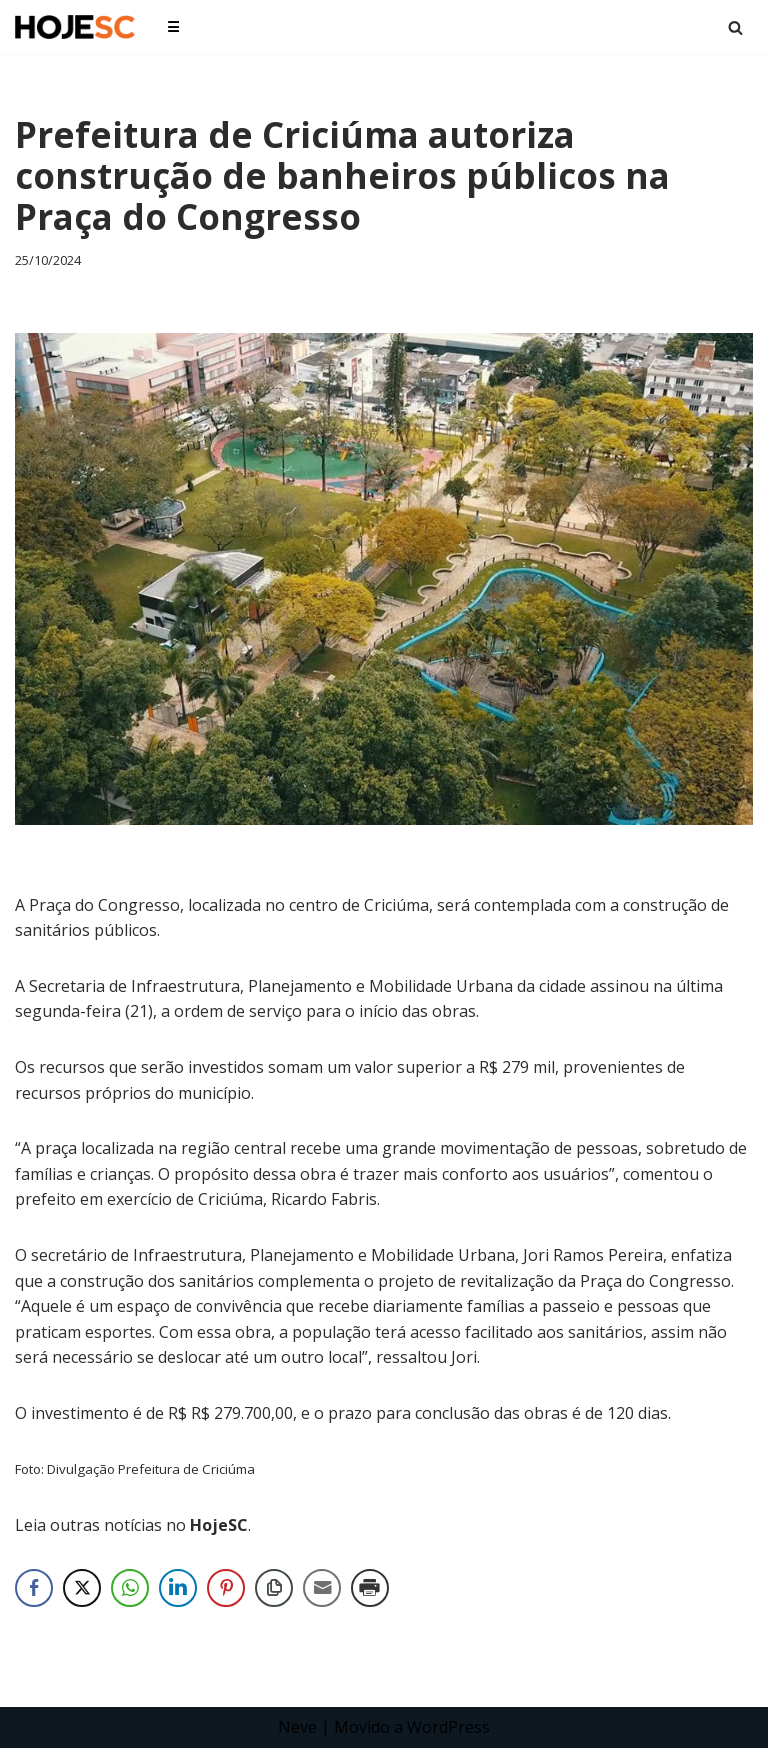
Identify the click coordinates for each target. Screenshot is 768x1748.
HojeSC (219, 1525)
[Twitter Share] (82, 1588)
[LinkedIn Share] (178, 1588)
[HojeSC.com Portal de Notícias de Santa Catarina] (75, 27)
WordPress (448, 1727)
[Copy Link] (274, 1588)
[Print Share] (370, 1588)
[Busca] (735, 27)
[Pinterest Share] (226, 1588)
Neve (297, 1727)
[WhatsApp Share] (130, 1588)
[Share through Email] (322, 1588)
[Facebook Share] (34, 1588)
